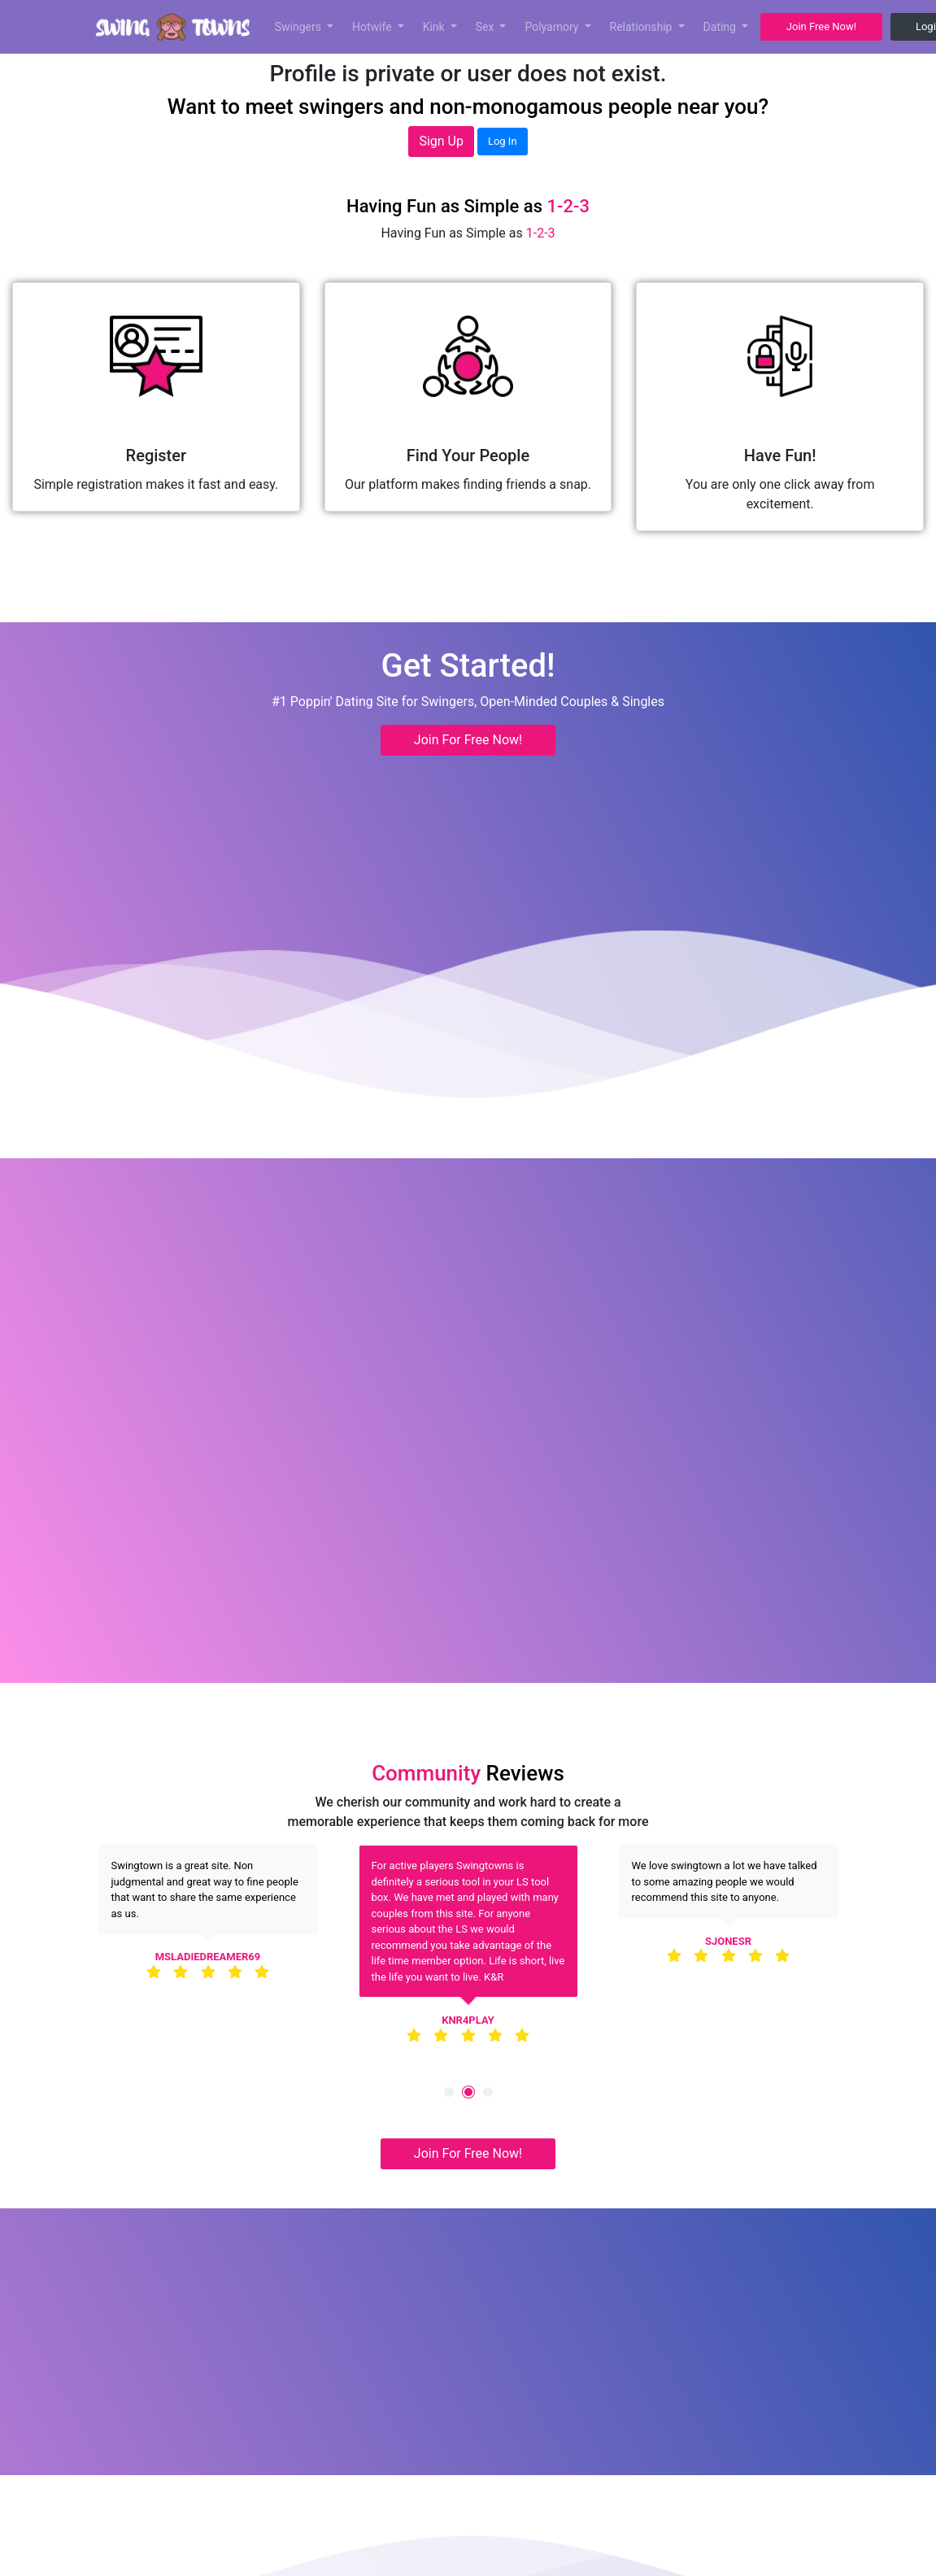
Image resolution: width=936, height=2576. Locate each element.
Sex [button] (486, 26)
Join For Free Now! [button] (468, 740)
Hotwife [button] (373, 26)
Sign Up (441, 141)
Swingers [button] (299, 26)
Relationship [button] (642, 26)
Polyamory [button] (553, 26)
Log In (502, 141)
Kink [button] (435, 26)
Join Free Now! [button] (821, 26)
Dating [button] (721, 26)
